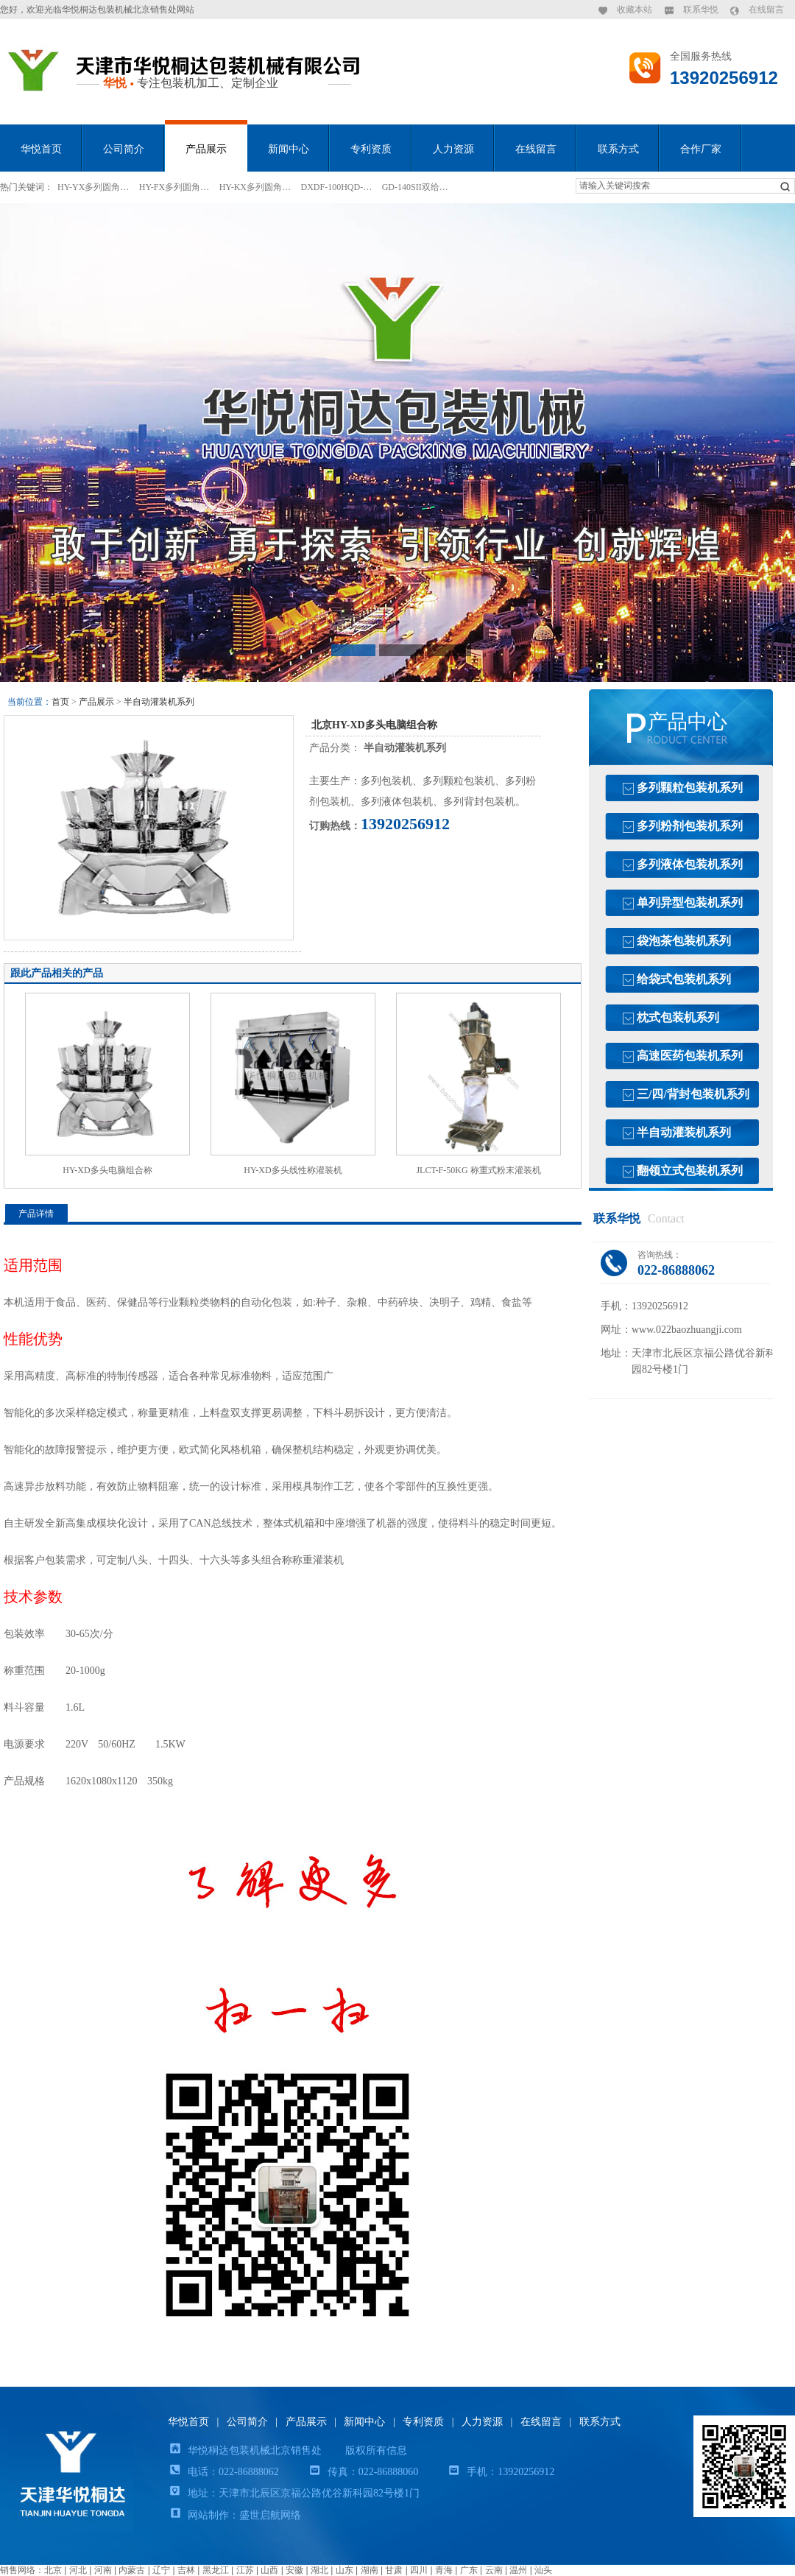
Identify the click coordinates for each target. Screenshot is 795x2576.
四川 (419, 2570)
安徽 (294, 2570)
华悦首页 (41, 149)
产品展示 (206, 149)
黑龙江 (215, 2570)
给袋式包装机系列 (684, 979)
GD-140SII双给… (415, 187)
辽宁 (161, 2570)
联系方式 (618, 149)
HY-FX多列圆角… (174, 187)
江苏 (245, 2570)
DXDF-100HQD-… (336, 187)
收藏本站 (634, 9)
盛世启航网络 (270, 2515)
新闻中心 (288, 149)
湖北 (319, 2570)
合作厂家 (700, 149)
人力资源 (453, 149)
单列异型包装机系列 (690, 902)
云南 (494, 2570)
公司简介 (123, 149)
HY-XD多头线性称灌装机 (293, 1170)
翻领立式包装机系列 (690, 1170)
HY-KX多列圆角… (255, 187)
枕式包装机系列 (678, 1017)
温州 (518, 2570)
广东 (469, 2570)
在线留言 (766, 9)
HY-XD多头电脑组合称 (107, 1170)
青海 (444, 2570)
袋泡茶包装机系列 (684, 941)
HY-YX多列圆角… (93, 187)
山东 (344, 2570)
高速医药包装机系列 (690, 1055)
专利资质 (371, 149)
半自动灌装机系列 (159, 702)
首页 (60, 702)
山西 (269, 2570)
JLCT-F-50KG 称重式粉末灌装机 (478, 1170)
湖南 (369, 2570)
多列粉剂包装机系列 (690, 826)
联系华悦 (700, 9)
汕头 (543, 2570)
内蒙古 (132, 2570)
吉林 (186, 2570)
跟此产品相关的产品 (56, 973)
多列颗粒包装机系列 (690, 787)
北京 (53, 2570)
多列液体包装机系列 (690, 864)
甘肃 (394, 2570)
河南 (103, 2570)
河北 (78, 2570)
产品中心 (687, 722)
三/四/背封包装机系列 (693, 1094)
